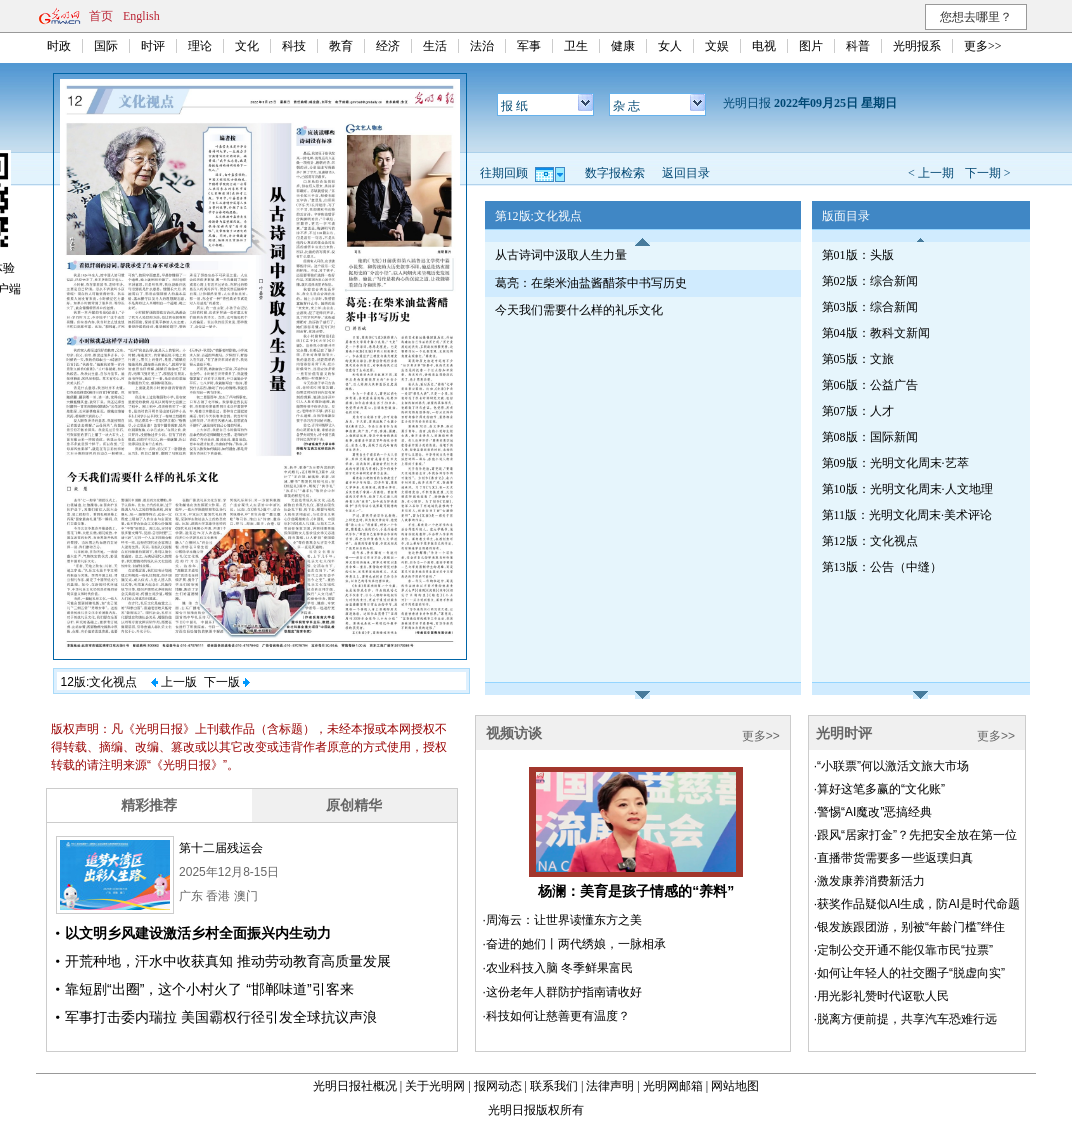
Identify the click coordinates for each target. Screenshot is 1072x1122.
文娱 (717, 46)
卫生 (576, 46)
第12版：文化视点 (870, 541)
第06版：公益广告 (870, 385)
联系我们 (554, 1086)
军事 (529, 46)
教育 (341, 46)
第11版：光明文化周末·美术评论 (907, 515)
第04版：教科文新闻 (876, 333)
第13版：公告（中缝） (882, 567)
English (141, 16)
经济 (388, 46)
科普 (858, 46)
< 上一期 (931, 173)
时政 (59, 46)
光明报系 (917, 46)
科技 (294, 46)
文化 (247, 46)
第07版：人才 (858, 411)
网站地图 (735, 1086)
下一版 (227, 682)
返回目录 (686, 173)
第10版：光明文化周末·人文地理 (907, 489)
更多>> (983, 46)
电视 (764, 46)
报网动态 (498, 1086)
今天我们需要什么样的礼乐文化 (579, 310)
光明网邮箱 (673, 1086)
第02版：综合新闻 (870, 281)
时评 (153, 46)
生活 (435, 46)
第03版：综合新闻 (870, 307)
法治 (482, 46)
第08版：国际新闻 (870, 437)
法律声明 (610, 1086)
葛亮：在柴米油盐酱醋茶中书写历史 (591, 283)
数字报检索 (615, 173)
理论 (200, 46)
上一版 (174, 682)
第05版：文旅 (858, 359)
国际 (106, 46)
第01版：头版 (858, 255)
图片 (811, 46)
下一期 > (988, 173)
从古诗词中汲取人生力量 (561, 255)
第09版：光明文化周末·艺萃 (895, 463)
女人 (670, 46)
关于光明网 (435, 1086)
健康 (623, 46)
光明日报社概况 (355, 1086)
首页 (101, 16)
